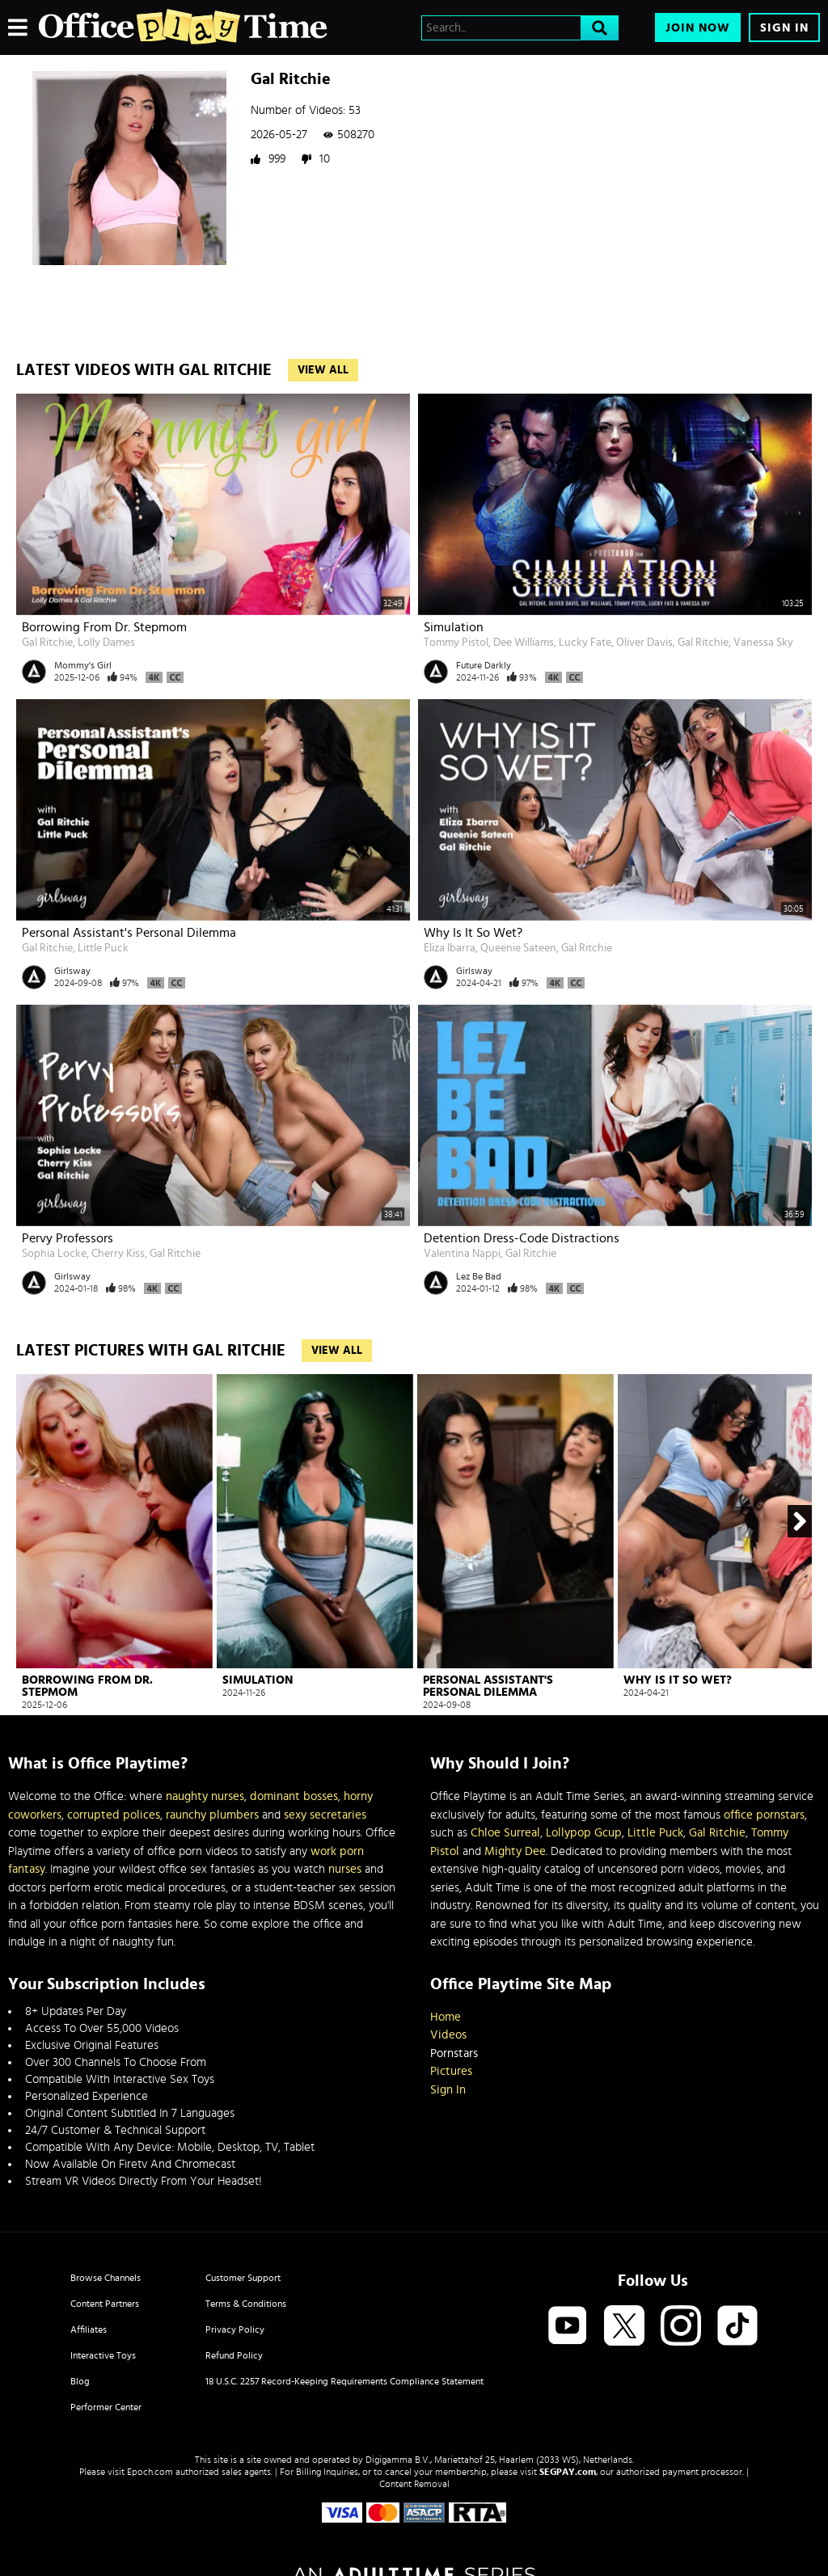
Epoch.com (150, 2472)
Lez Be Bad (478, 1276)
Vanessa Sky (763, 642)
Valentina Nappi (462, 1253)
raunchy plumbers (212, 1815)
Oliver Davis (644, 642)
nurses (344, 1869)
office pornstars (764, 1815)
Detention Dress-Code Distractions (521, 1238)
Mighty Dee (515, 1851)
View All (323, 370)
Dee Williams (523, 642)
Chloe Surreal (505, 1833)
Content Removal (414, 2484)
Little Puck (103, 948)
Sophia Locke (54, 1253)
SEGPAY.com (567, 2472)
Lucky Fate (585, 642)
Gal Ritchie (47, 642)
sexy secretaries (325, 1815)
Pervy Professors (67, 1238)
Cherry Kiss (118, 1253)
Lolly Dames (106, 642)
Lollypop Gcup (584, 1833)
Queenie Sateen (518, 948)
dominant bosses (294, 1796)
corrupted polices (113, 1815)
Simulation (454, 627)
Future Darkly (483, 665)
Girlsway (72, 971)
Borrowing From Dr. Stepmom (104, 627)
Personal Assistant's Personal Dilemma (129, 932)
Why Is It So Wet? (473, 932)
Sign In (784, 28)
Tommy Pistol (456, 642)
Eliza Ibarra (449, 948)
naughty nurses (205, 1796)
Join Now (697, 28)
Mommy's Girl (83, 665)
